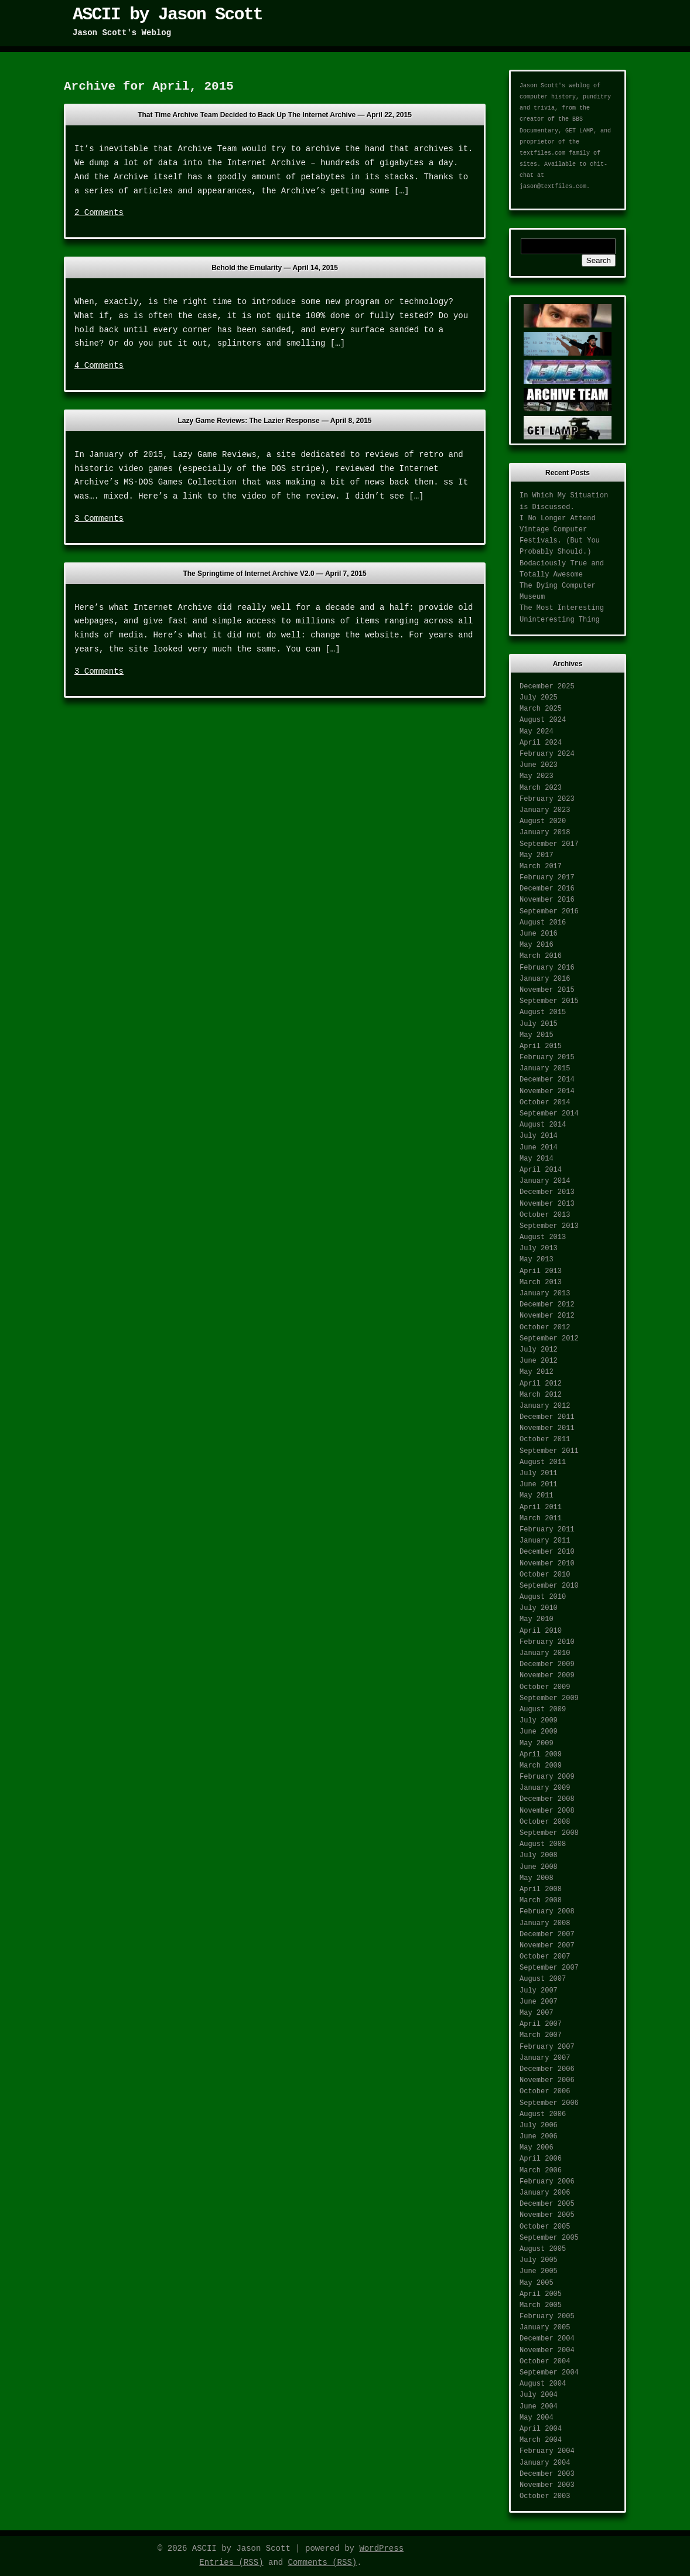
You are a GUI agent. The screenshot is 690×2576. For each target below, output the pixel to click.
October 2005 (545, 2227)
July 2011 (539, 1473)
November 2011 (547, 1428)
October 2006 (545, 2091)
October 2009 (545, 1687)
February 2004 (547, 2451)
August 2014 (543, 1125)
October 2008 (545, 1822)
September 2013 (549, 1226)
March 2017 (541, 866)
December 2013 (547, 1192)
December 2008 (547, 1799)
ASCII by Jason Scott (167, 15)
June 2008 (539, 1867)
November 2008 (547, 1811)
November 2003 (547, 2485)
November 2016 (547, 900)
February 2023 (547, 799)
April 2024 (541, 743)
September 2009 (549, 1698)
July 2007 (539, 1991)
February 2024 (547, 754)
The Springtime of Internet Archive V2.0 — (274, 573)
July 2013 (539, 1248)
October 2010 (545, 1575)
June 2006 (539, 2137)
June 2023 (539, 765)
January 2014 (545, 1181)
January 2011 (545, 1541)
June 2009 (539, 1732)
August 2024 (543, 720)
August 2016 (543, 923)
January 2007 (545, 2058)
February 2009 (547, 1777)
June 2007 (539, 2002)
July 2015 (539, 1024)
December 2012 (547, 1305)
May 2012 (537, 1372)
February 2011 (547, 1530)
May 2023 (537, 776)
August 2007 (543, 1979)
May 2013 (537, 1259)
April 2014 (541, 1170)
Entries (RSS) (231, 2562)
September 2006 (549, 2103)
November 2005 (547, 2215)
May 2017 (537, 855)
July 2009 (539, 1721)
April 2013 (541, 1271)
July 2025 (539, 698)
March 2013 (541, 1282)
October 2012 (545, 1327)
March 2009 (541, 1766)
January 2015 (545, 1068)
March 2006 (541, 2170)
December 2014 (547, 1080)
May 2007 (537, 2013)
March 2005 (541, 2305)
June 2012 (539, 1361)
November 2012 (547, 1316)
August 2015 (543, 1012)
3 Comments (99, 518)
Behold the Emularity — (274, 268)
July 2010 (539, 1608)
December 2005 (547, 2204)
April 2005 (541, 2294)
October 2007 (545, 1957)
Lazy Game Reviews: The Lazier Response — (274, 421)
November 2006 (547, 2080)
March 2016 (541, 956)
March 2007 (541, 2035)
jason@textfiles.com (553, 186)
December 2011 (547, 1417)
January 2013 (545, 1293)
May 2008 (537, 1878)
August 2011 (543, 1462)
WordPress (381, 2548)
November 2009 (547, 1675)
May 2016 (537, 945)
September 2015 (549, 1001)
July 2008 (539, 1855)
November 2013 (547, 1204)
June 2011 (539, 1484)
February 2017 (547, 878)
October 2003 (545, 2496)
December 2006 (547, 2069)
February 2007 (547, 2047)
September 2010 (549, 1586)
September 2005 (549, 2238)
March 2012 (541, 1395)
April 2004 (541, 2429)
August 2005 (543, 2249)
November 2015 (547, 990)
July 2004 (539, 2395)
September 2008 (549, 1833)
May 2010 (537, 1619)
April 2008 (541, 1889)
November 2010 (547, 1564)
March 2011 (541, 1518)
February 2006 (547, 2182)
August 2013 (543, 1237)
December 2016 (547, 889)
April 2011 (541, 1507)
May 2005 (537, 2283)
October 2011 (545, 1439)
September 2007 (549, 1968)
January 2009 (545, 1788)
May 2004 (537, 2418)
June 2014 (539, 1148)
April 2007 (541, 2024)
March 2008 (541, 1900)
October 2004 (545, 2361)
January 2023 (545, 810)
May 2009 (537, 1743)
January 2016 (545, 979)
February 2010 (547, 1642)
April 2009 (541, 1755)
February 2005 (547, 2316)
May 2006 (537, 2148)
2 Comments (99, 212)
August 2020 (543, 821)
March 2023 (541, 788)
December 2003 (547, 2474)
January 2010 (545, 1653)
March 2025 (541, 709)
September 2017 (549, 844)
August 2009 (543, 1709)
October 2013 (545, 1215)
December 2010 (547, 1552)
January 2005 (545, 2327)
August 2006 (543, 2114)
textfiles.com (542, 153)
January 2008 (545, 1923)
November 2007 (547, 1946)
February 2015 (547, 1057)
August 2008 (543, 1844)
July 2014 (539, 1136)
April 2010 (541, 1631)
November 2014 (547, 1091)
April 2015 (541, 1046)
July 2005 (539, 2260)
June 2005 (539, 2271)
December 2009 (547, 1664)
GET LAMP (579, 131)
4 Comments (99, 365)
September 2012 (549, 1339)
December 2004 (547, 2339)
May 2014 (537, 1159)
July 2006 (539, 2125)
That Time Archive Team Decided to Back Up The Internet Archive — (275, 115)
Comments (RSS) (322, 2562)
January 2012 (545, 1406)
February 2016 (547, 968)
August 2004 (543, 2384)
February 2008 (547, 1912)
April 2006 (541, 2159)
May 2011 (537, 1496)
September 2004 (549, 2373)
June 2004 (539, 2407)
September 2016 (549, 911)
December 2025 (547, 687)
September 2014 (549, 1114)
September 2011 (549, 1451)
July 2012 (539, 1350)
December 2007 (547, 1934)
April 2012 (541, 1384)
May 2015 (537, 1035)
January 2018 (545, 832)
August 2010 (543, 1597)
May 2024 (537, 732)
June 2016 (539, 934)
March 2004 (541, 2440)
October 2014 (545, 1102)
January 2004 (545, 2463)
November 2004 (547, 2350)
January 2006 (545, 2193)
